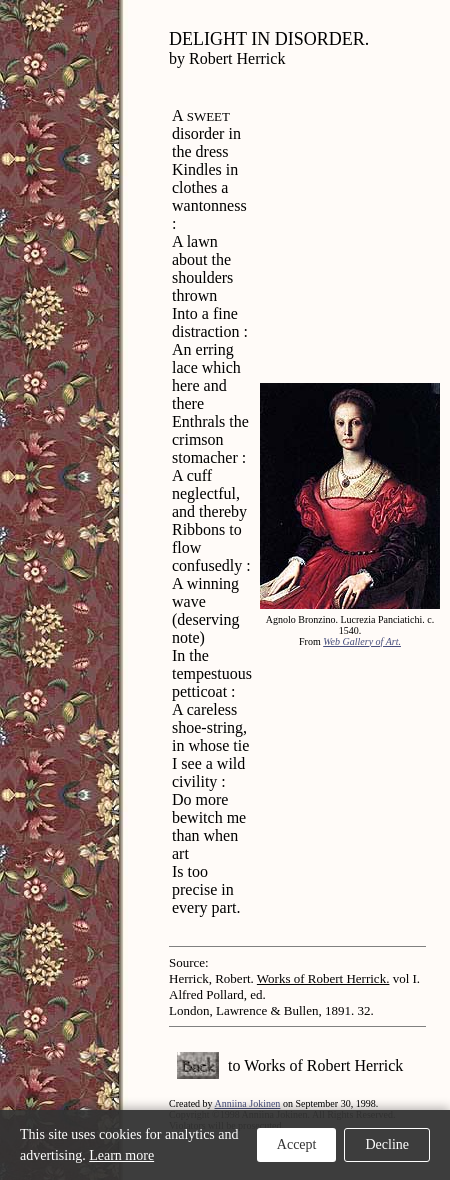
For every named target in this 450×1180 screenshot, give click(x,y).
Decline (387, 1144)
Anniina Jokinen (248, 1103)
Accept (297, 1144)
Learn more (121, 1155)
